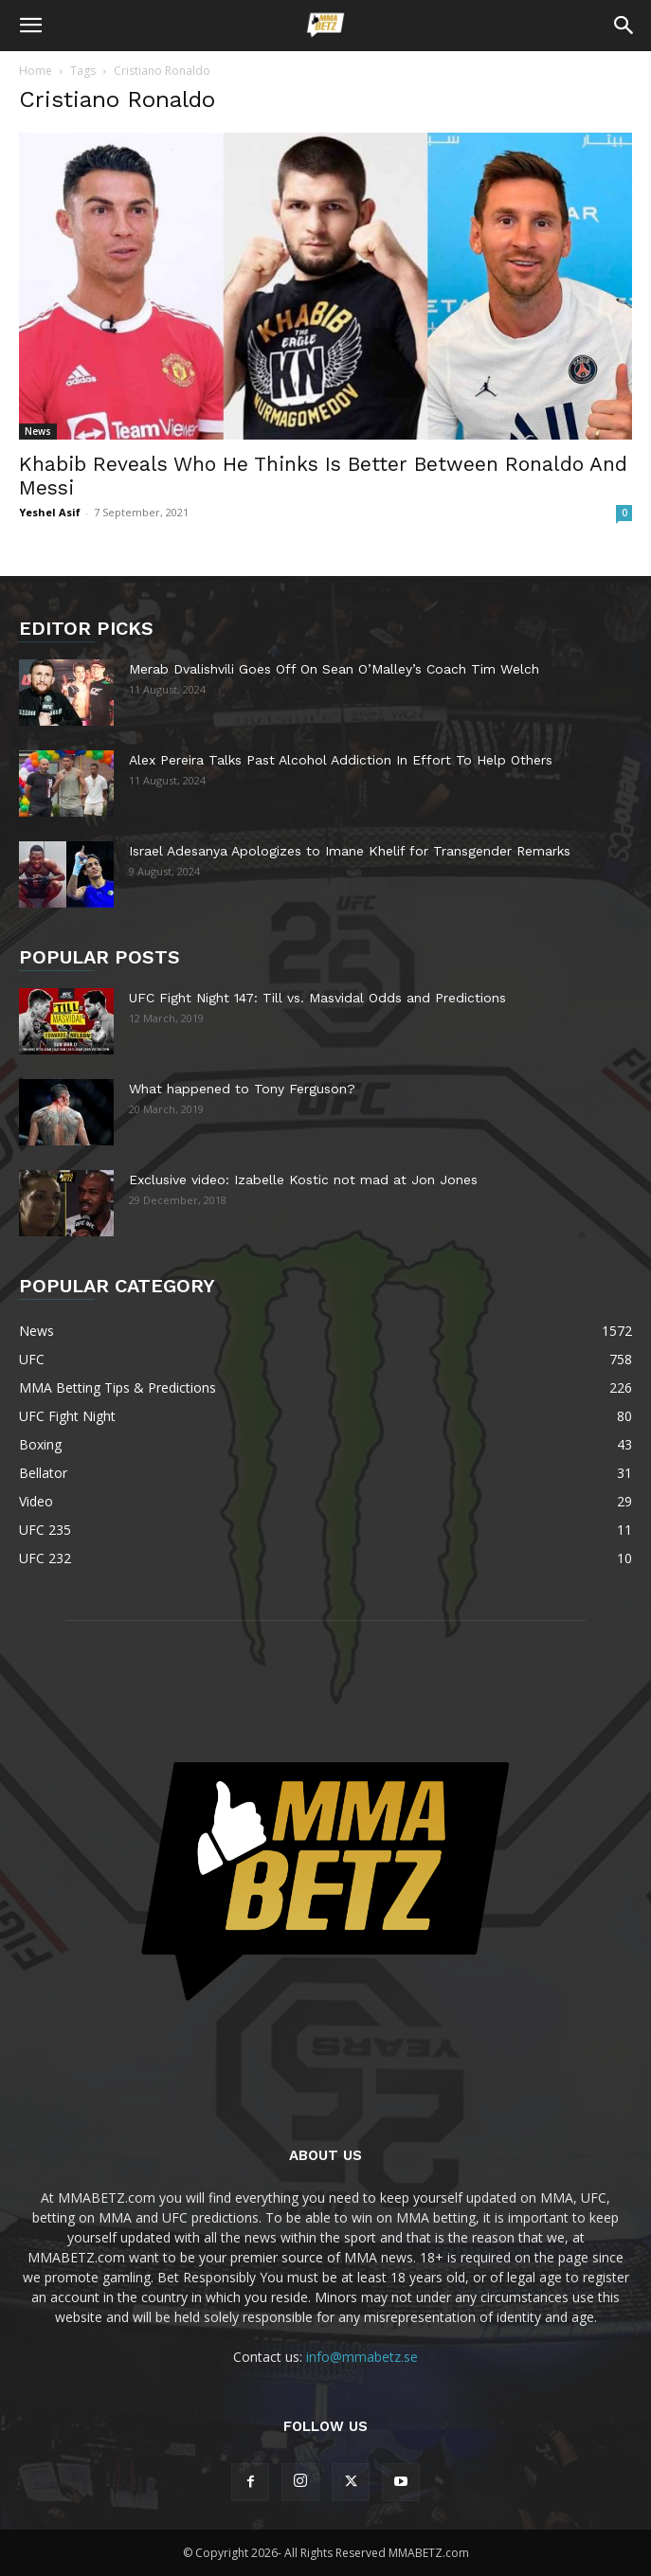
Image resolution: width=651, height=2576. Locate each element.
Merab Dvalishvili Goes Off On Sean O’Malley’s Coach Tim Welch (334, 668)
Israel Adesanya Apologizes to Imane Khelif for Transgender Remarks (349, 850)
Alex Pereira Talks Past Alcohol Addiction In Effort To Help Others (340, 759)
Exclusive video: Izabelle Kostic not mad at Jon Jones (303, 1179)
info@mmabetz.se (362, 2357)
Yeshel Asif (50, 512)
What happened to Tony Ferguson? (242, 1088)
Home (35, 71)
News (38, 431)
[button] (30, 25)
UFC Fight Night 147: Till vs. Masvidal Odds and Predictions (317, 997)
